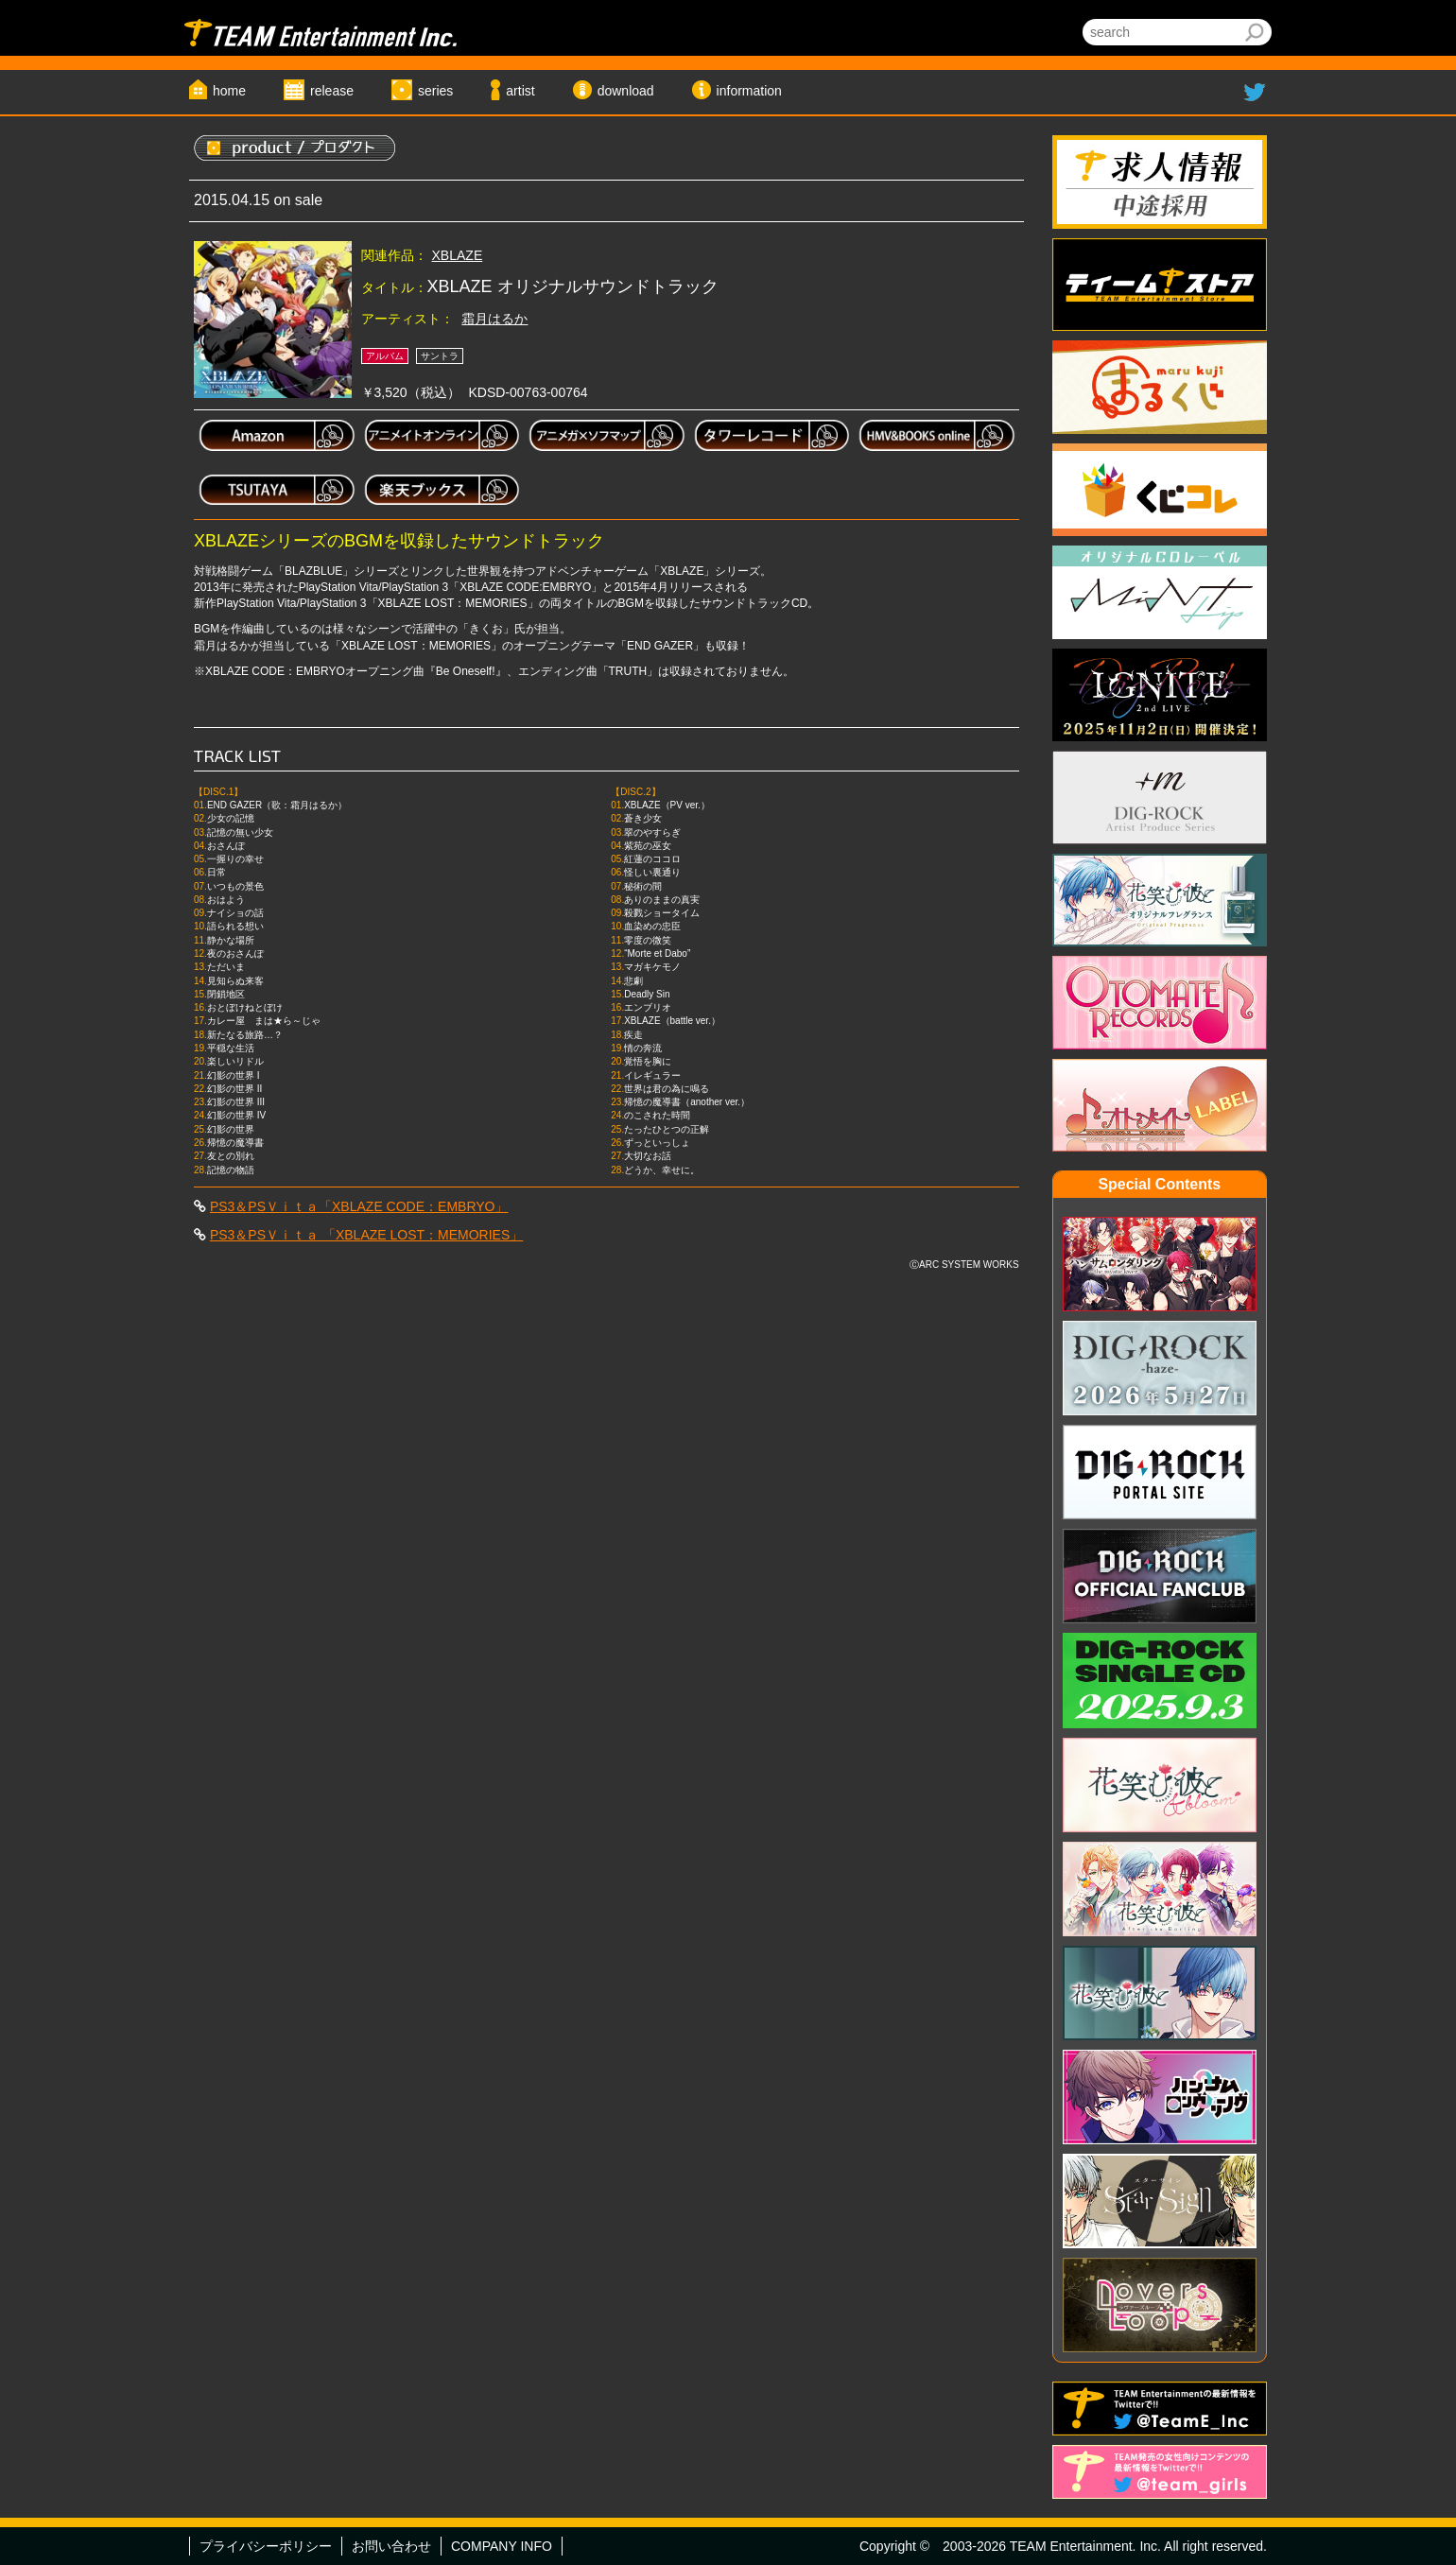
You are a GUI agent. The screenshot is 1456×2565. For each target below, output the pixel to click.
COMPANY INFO (501, 2546)
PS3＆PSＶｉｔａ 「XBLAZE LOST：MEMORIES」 (366, 1234)
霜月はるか (494, 318)
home (229, 90)
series (435, 90)
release (332, 90)
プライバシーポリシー (265, 2546)
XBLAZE (457, 255)
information (749, 90)
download (626, 90)
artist (520, 90)
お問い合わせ (391, 2546)
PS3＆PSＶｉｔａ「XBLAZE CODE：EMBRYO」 (359, 1206)
